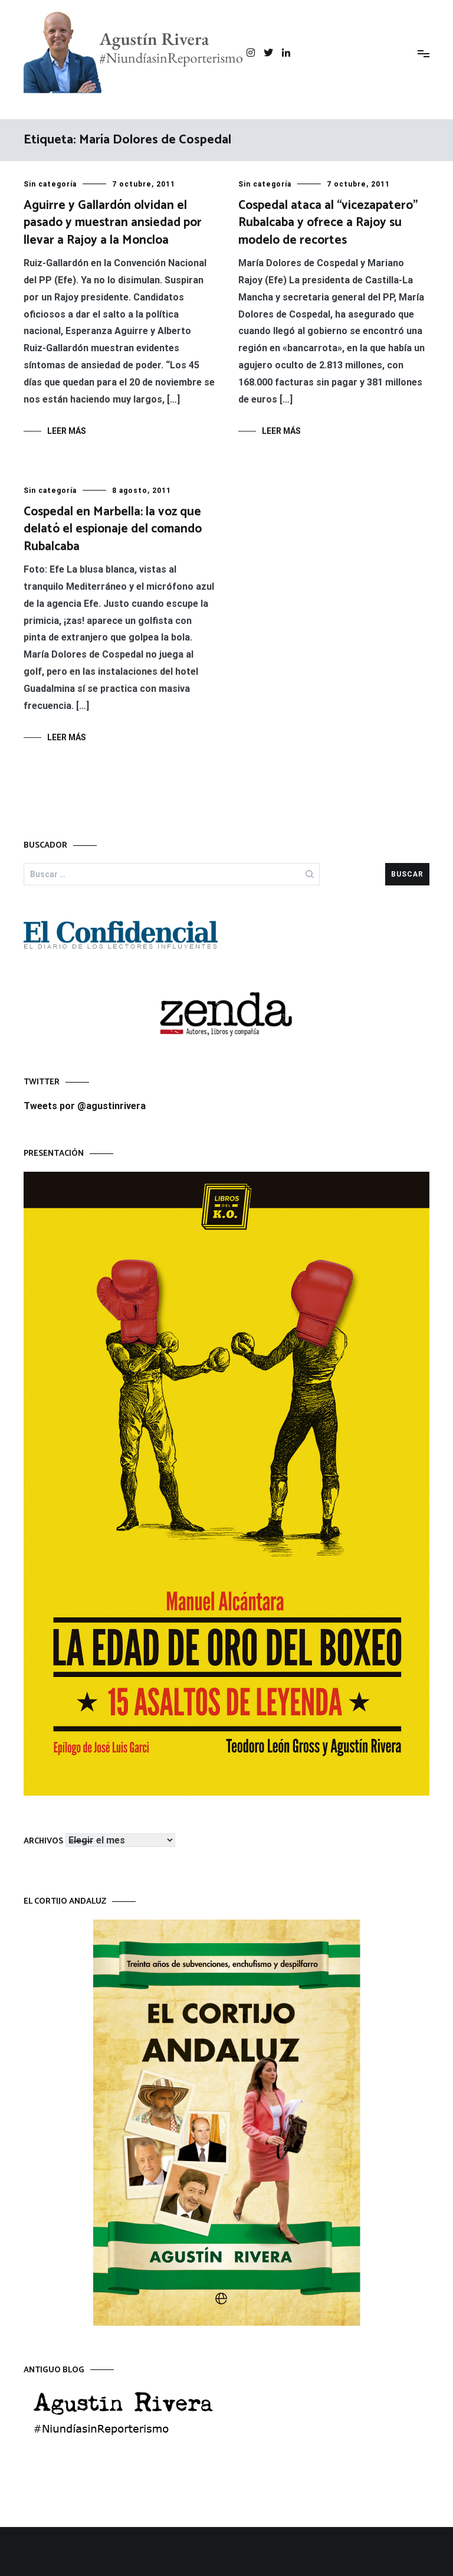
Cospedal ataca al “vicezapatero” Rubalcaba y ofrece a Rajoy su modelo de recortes (328, 222)
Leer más (66, 431)
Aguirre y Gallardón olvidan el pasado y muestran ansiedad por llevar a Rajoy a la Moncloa (113, 222)
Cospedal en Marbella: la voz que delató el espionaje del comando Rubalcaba (113, 529)
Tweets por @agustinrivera (85, 1106)
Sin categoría (50, 184)
